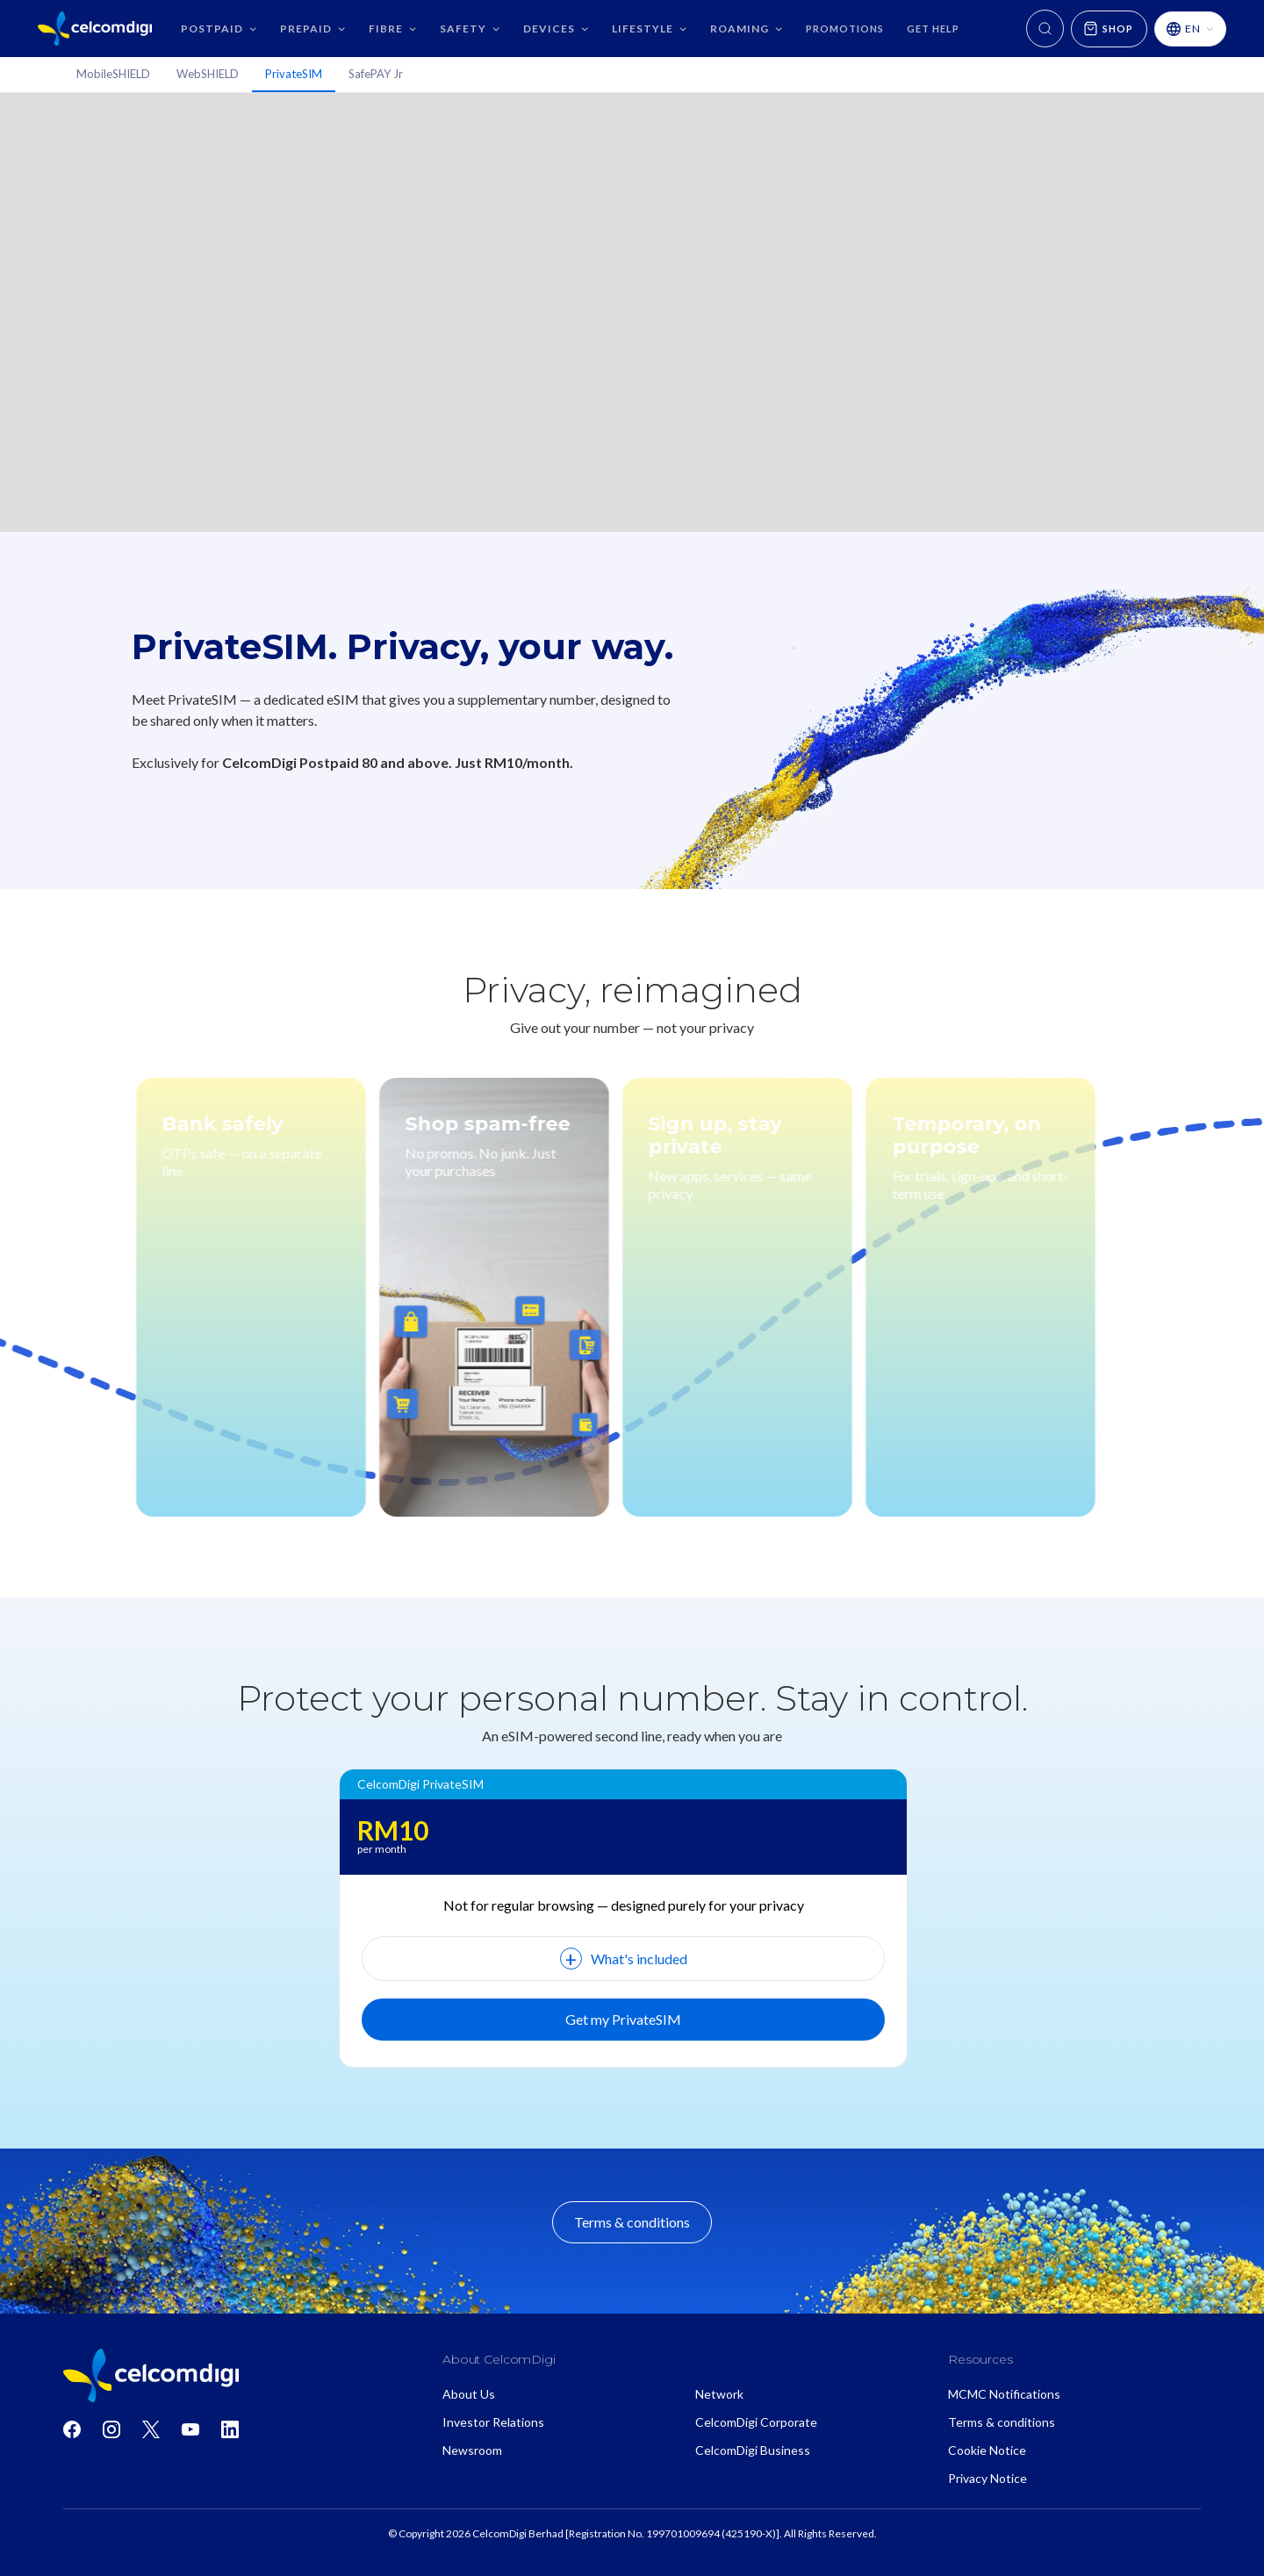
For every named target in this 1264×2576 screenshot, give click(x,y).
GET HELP (933, 28)
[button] (219, 28)
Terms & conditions (632, 2222)
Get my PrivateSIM (623, 2019)
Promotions (845, 28)
